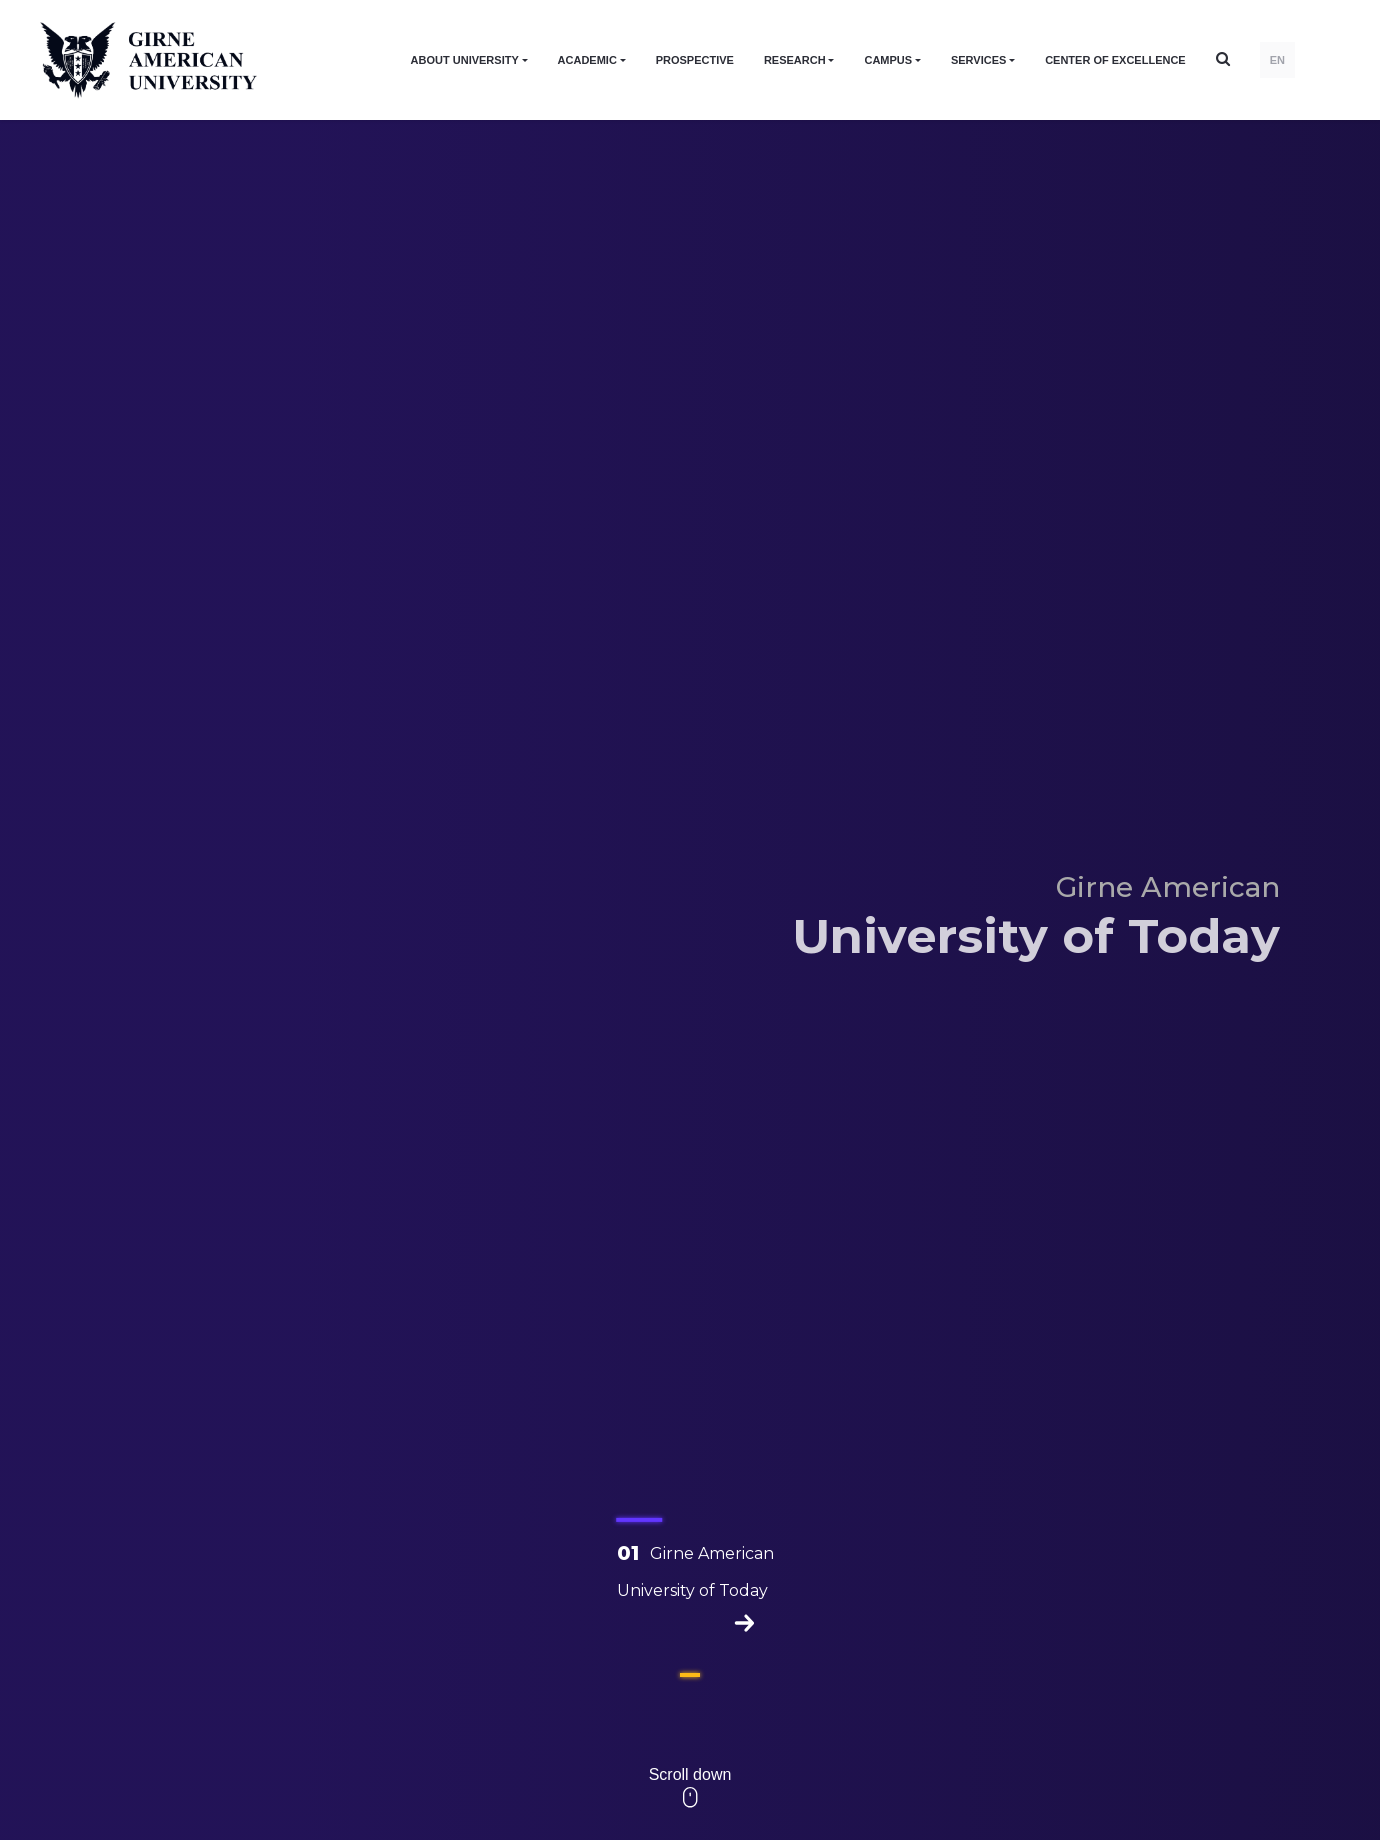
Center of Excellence (1115, 60)
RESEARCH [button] (795, 60)
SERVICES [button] (978, 60)
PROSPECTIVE (695, 60)
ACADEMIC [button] (587, 60)
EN (1277, 60)
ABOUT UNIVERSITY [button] (465, 60)
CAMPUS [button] (888, 60)
